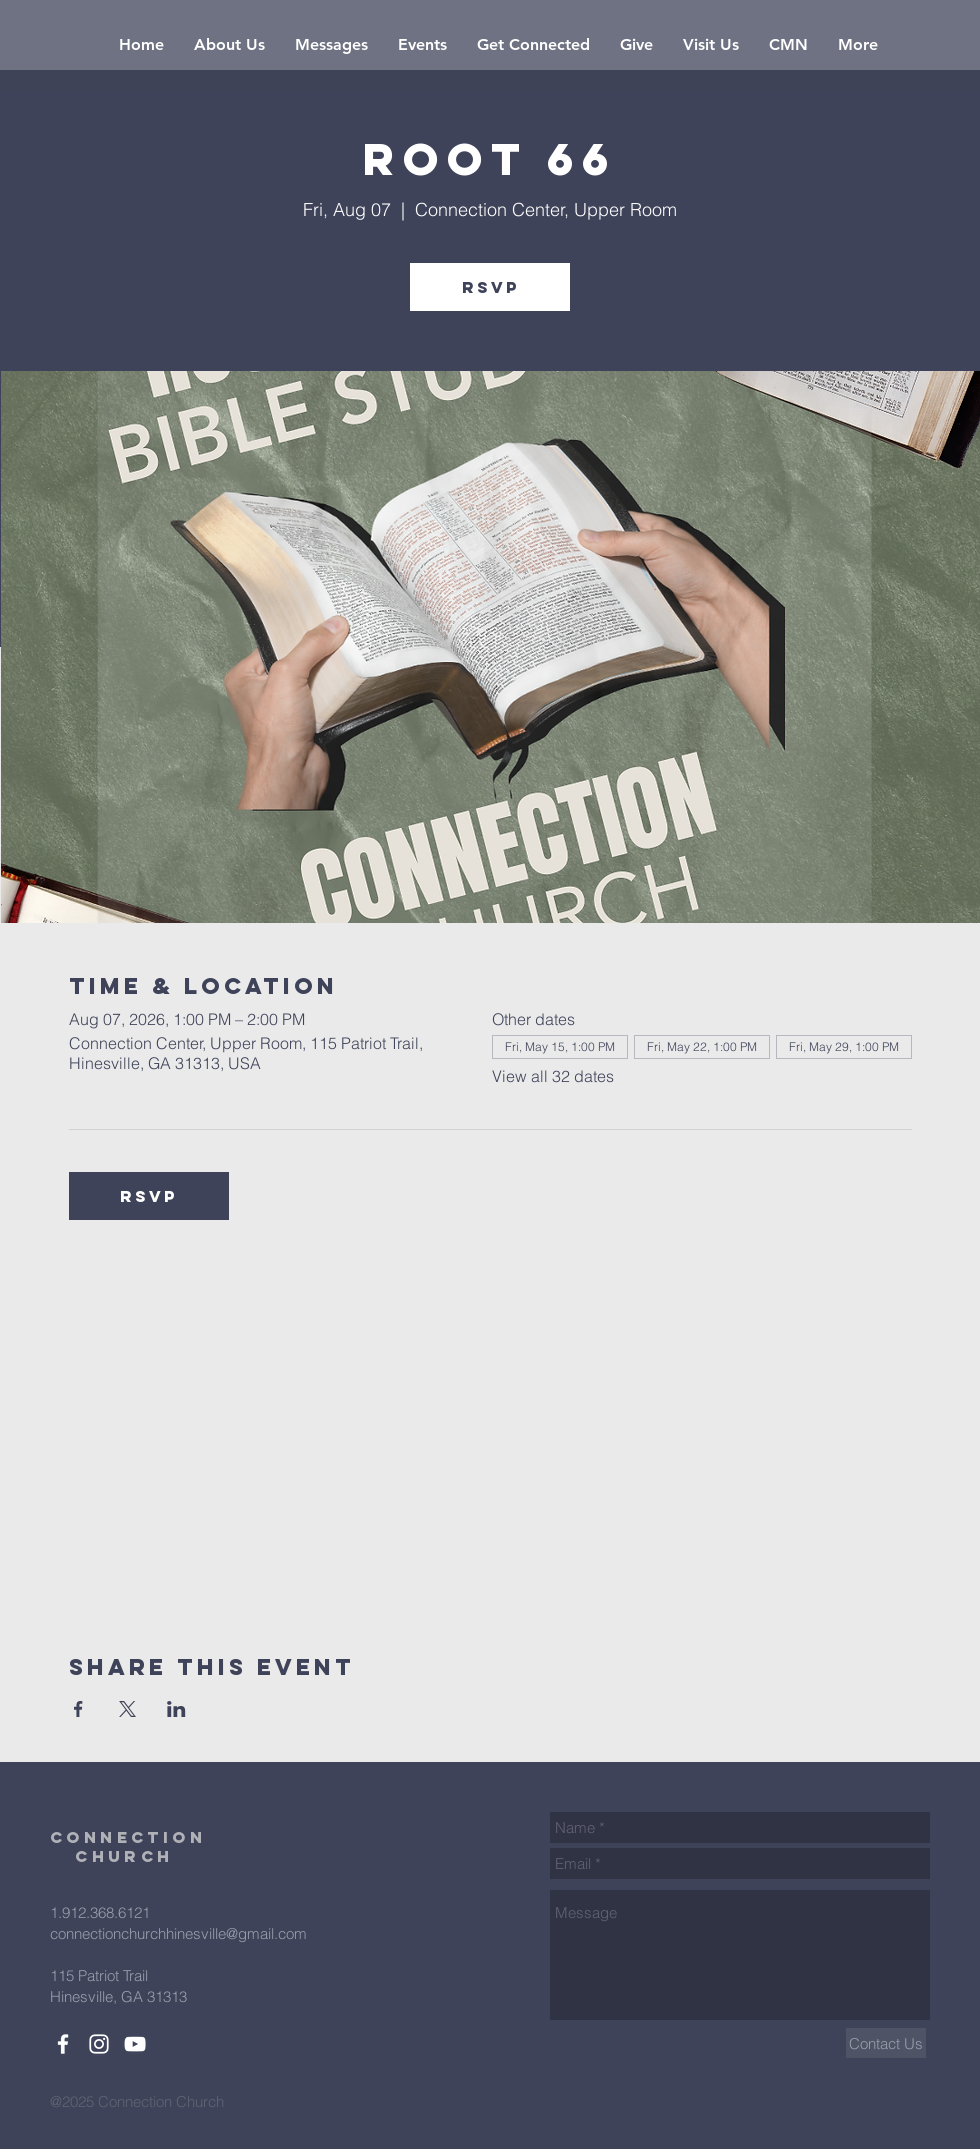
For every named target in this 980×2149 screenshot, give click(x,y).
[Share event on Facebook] (78, 1709)
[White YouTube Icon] (135, 2044)
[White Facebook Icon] (63, 2044)
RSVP (490, 287)
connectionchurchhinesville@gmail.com (178, 1933)
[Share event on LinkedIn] (176, 1709)
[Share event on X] (127, 1709)
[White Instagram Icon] (99, 2044)
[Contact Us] (886, 2043)
